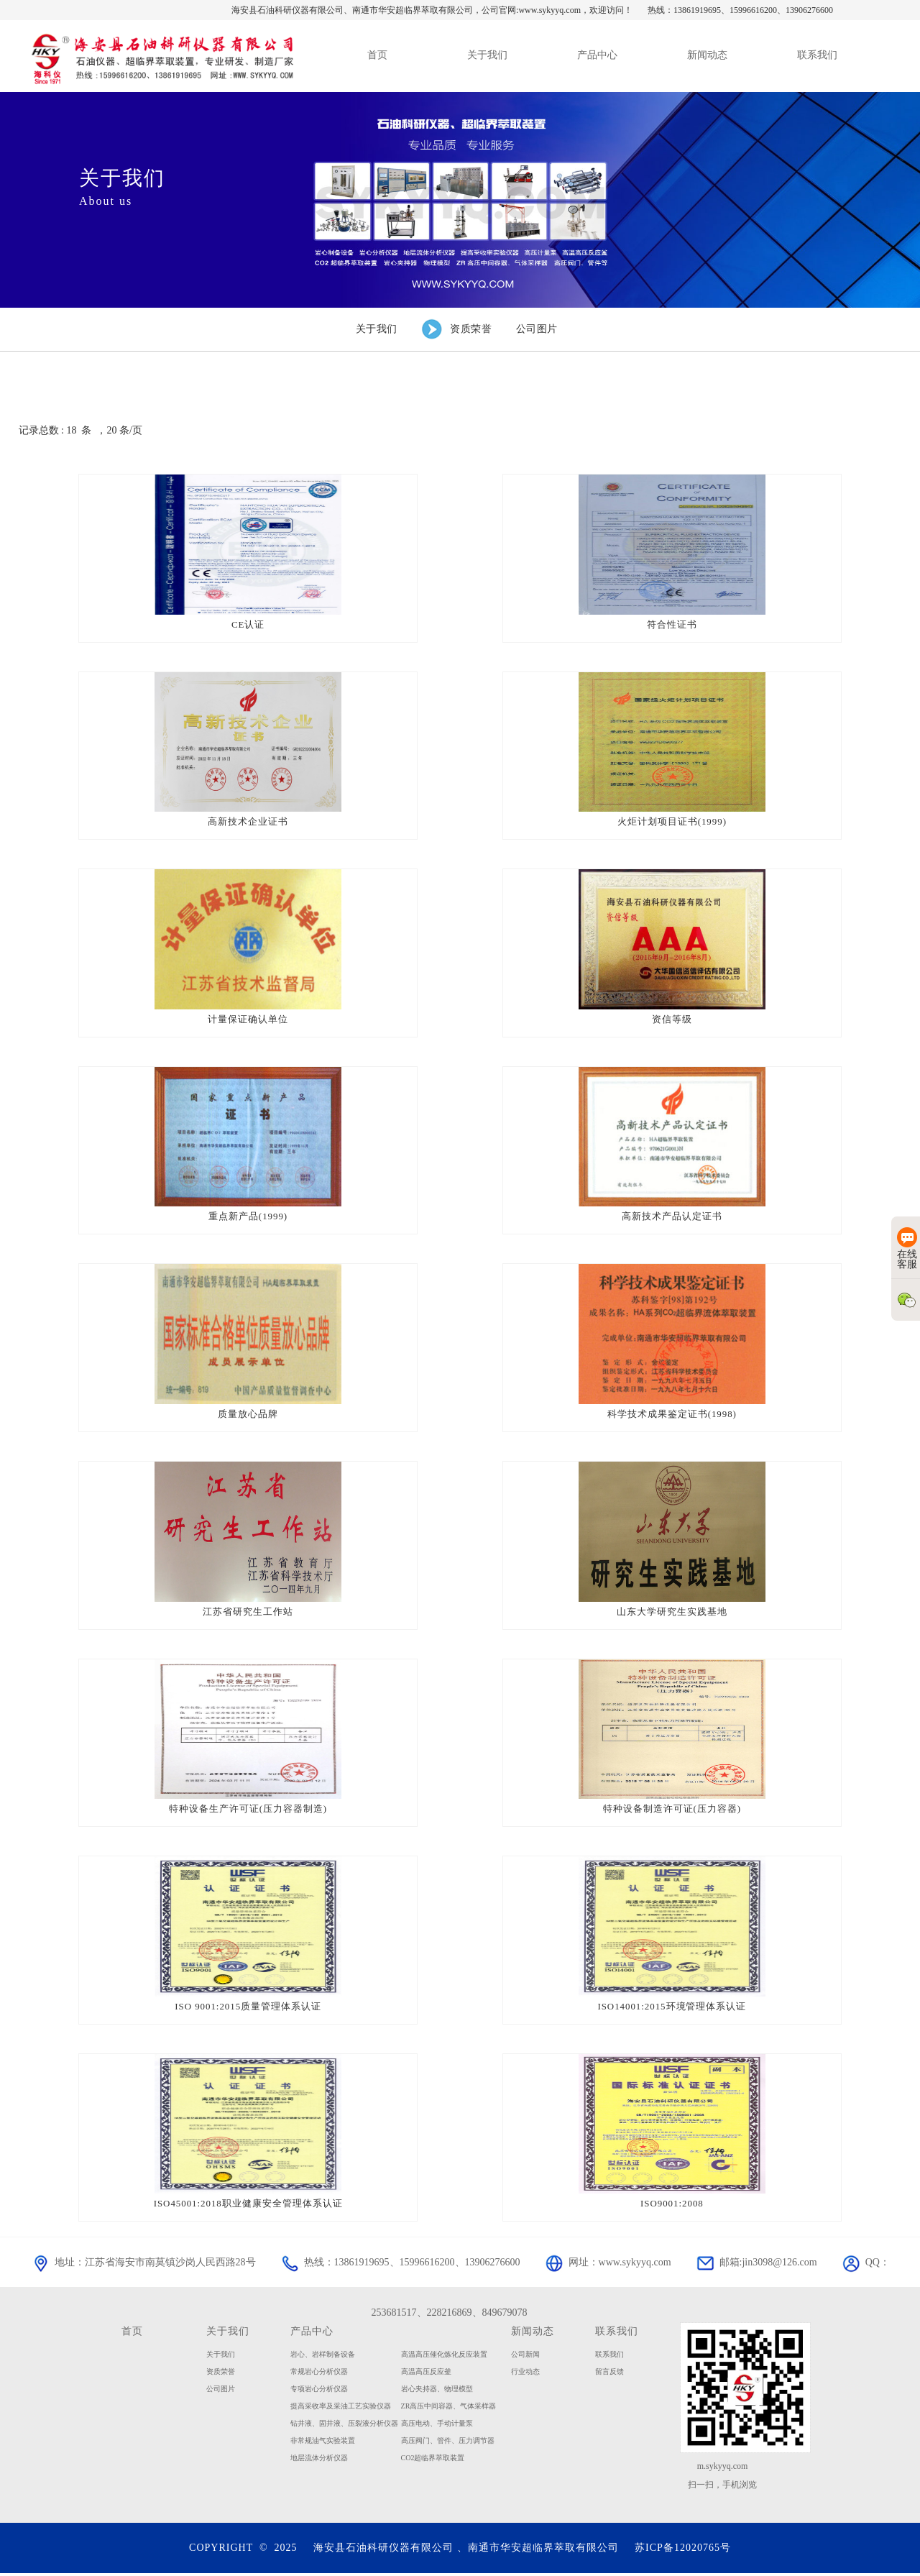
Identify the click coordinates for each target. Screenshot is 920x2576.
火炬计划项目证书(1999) (672, 822)
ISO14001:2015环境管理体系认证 (672, 2008)
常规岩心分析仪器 (319, 2374)
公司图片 (220, 2391)
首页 (132, 2333)
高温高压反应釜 (426, 2374)
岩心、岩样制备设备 (322, 2356)
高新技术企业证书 (248, 822)
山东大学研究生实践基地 (672, 1613)
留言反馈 (609, 2374)
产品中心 (312, 2333)
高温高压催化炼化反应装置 (444, 2356)
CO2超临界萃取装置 (433, 2460)
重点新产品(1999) (248, 1217)
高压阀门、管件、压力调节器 (447, 2443)
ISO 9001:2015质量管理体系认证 (248, 2008)
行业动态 (525, 2374)
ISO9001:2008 (672, 2206)
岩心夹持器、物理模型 (437, 2391)
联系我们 (616, 2333)
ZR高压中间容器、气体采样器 (449, 2408)
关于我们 (227, 2333)
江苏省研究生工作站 (248, 1613)
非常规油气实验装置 (322, 2443)
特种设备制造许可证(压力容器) (672, 1810)
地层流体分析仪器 (319, 2460)
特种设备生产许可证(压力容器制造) (248, 1810)
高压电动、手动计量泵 (437, 2425)
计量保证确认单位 (248, 1019)
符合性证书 (672, 624)
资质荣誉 (220, 2374)
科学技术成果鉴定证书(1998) (672, 1415)
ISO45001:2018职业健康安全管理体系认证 (248, 2206)
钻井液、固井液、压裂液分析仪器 (344, 2425)
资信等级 (672, 1019)
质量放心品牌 (248, 1415)
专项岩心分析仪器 (319, 2391)
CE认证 (248, 624)
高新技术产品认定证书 (672, 1217)
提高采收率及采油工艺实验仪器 (340, 2408)
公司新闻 (525, 2356)
